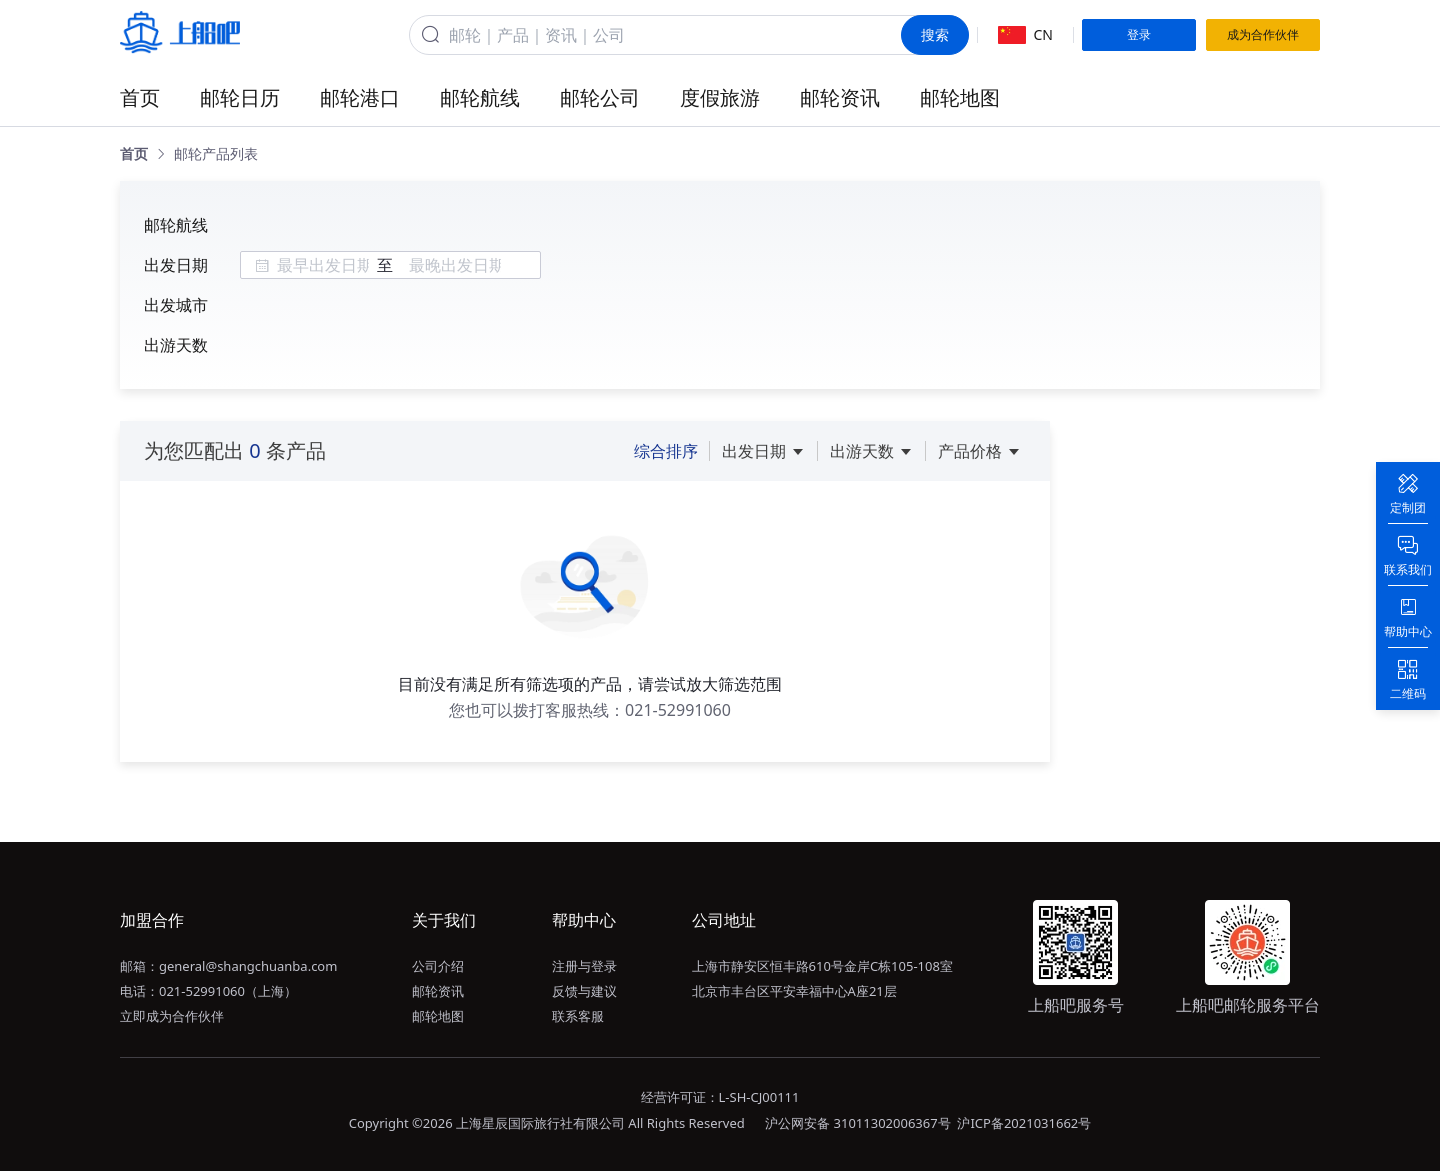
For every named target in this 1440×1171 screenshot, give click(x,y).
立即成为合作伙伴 (172, 1016)
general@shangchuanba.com (248, 966)
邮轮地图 (960, 97)
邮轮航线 (480, 97)
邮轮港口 (360, 97)
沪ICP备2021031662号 (1024, 1123)
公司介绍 (438, 966)
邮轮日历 (240, 97)
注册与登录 (584, 966)
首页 (140, 97)
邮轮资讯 (840, 97)
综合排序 (666, 451)
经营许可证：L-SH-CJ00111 (720, 1097)
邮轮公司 (600, 97)
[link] (134, 154)
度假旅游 (720, 97)
